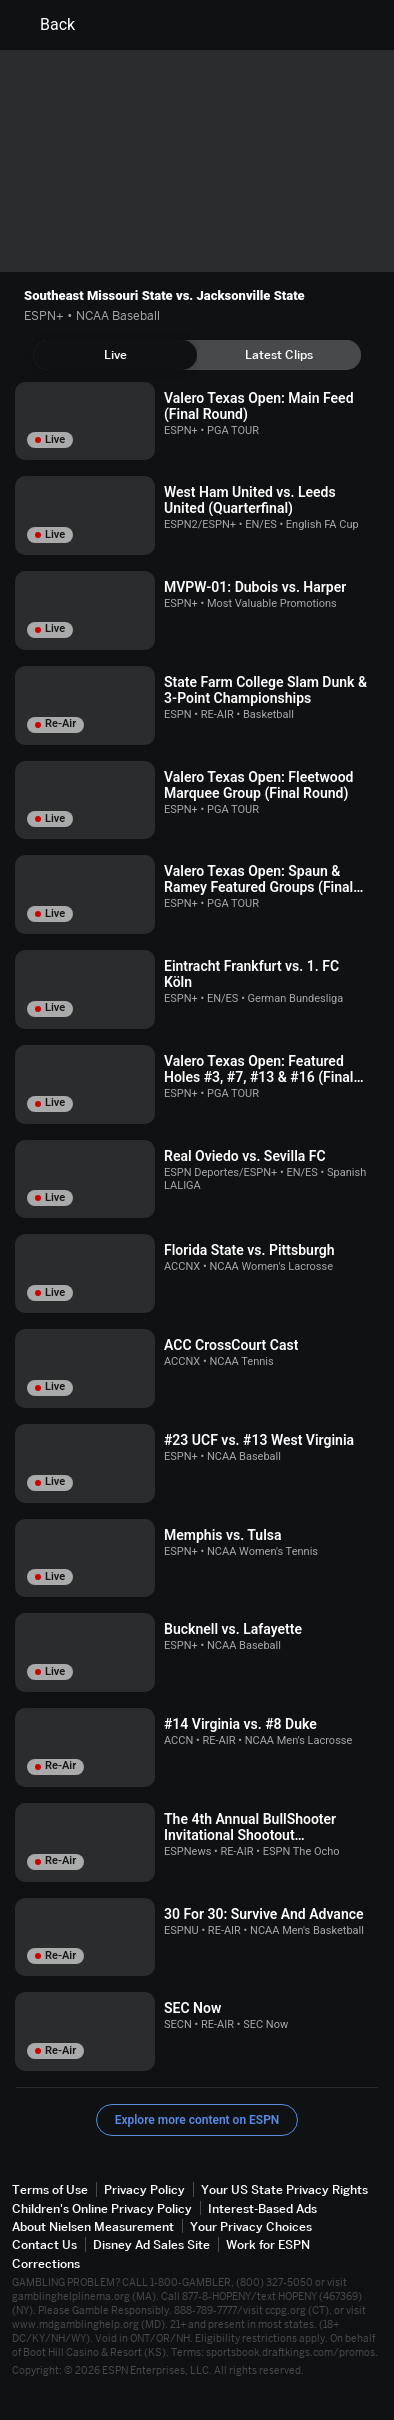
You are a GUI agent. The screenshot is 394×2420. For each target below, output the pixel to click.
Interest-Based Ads (262, 2208)
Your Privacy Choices (251, 2226)
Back (45, 25)
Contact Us (44, 2244)
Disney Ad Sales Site (151, 2244)
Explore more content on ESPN (197, 2120)
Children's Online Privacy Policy (102, 2208)
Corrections (46, 2263)
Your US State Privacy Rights (284, 2189)
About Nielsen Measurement (93, 2226)
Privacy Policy (144, 2189)
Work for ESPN (268, 2244)
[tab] (115, 355)
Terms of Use (50, 2189)
